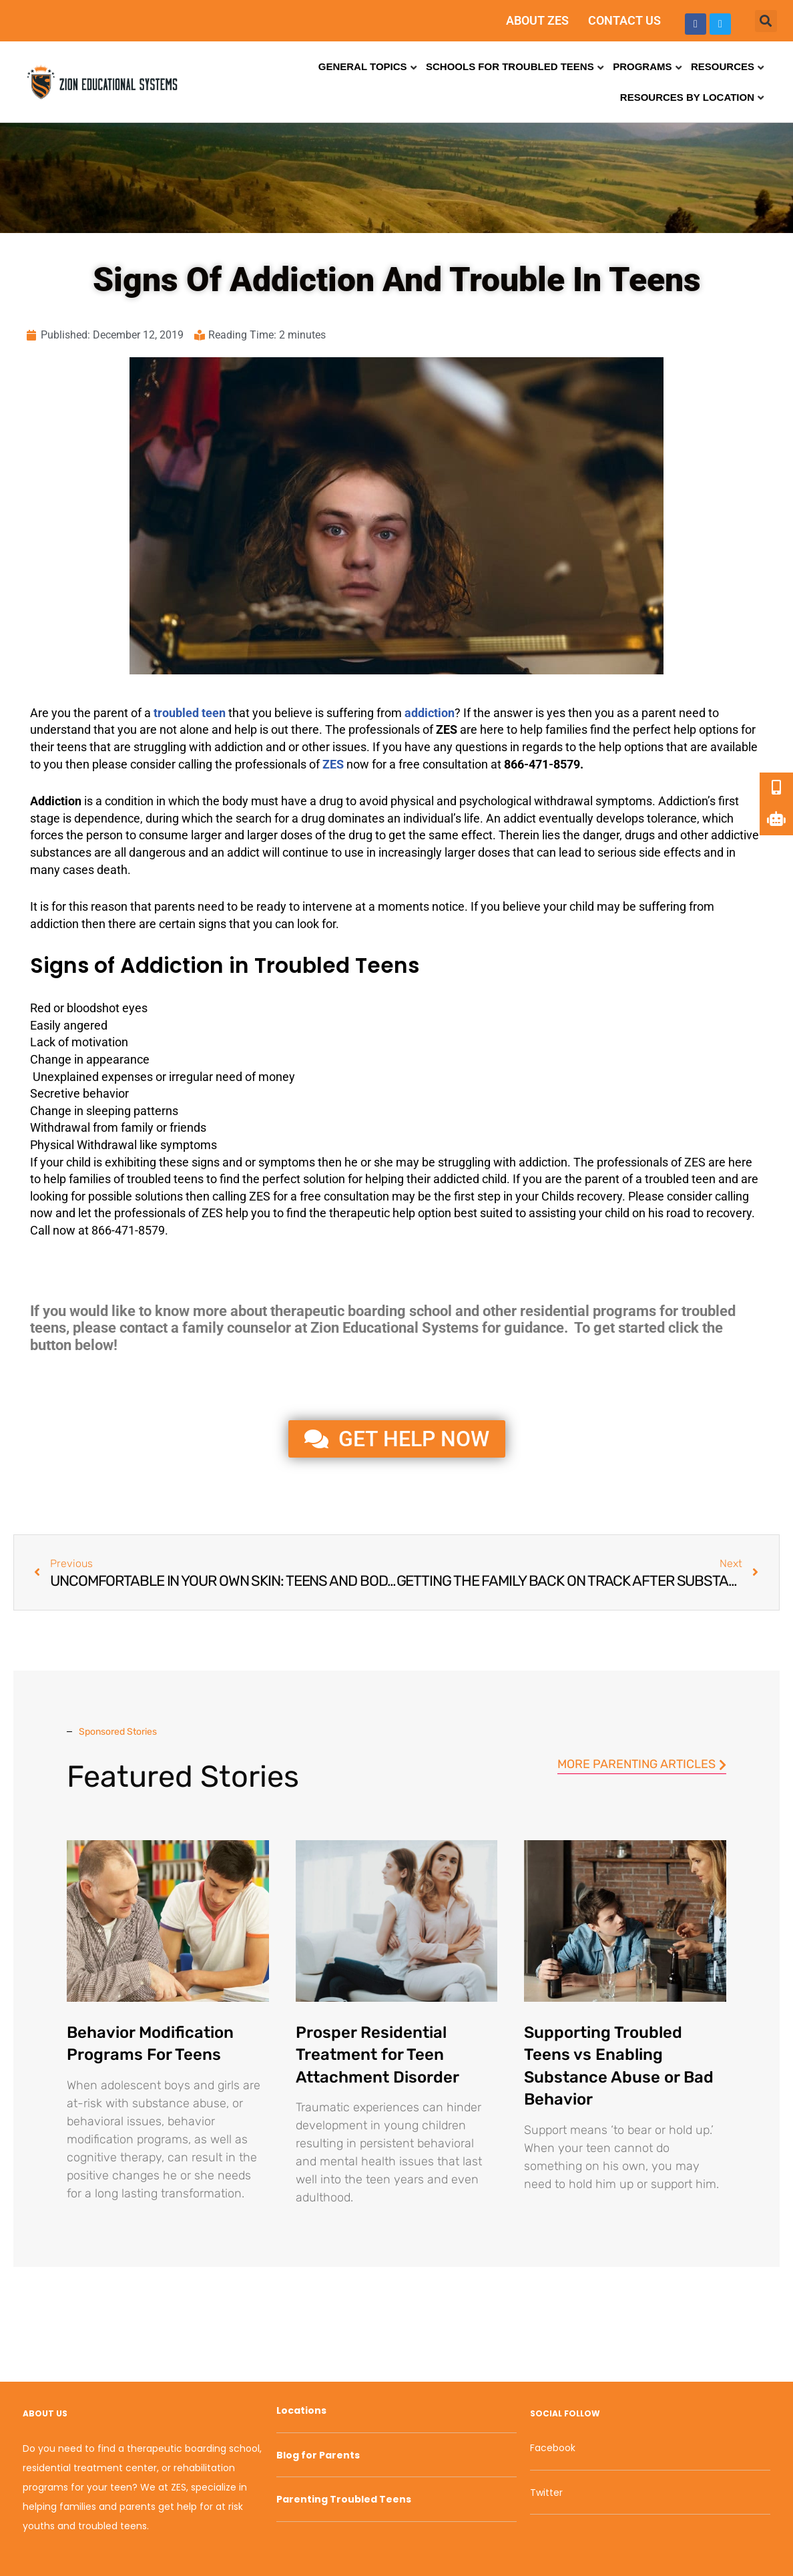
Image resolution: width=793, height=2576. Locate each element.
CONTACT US (624, 20)
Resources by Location (687, 97)
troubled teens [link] (165, 1179)
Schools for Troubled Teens (510, 66)
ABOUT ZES (537, 20)
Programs (642, 66)
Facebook (552, 2447)
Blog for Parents (318, 2455)
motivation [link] (99, 1042)
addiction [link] (238, 747)
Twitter (546, 2492)
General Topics (362, 66)
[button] (766, 21)
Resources (722, 66)
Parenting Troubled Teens (343, 2499)
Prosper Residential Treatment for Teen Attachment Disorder (377, 2055)
